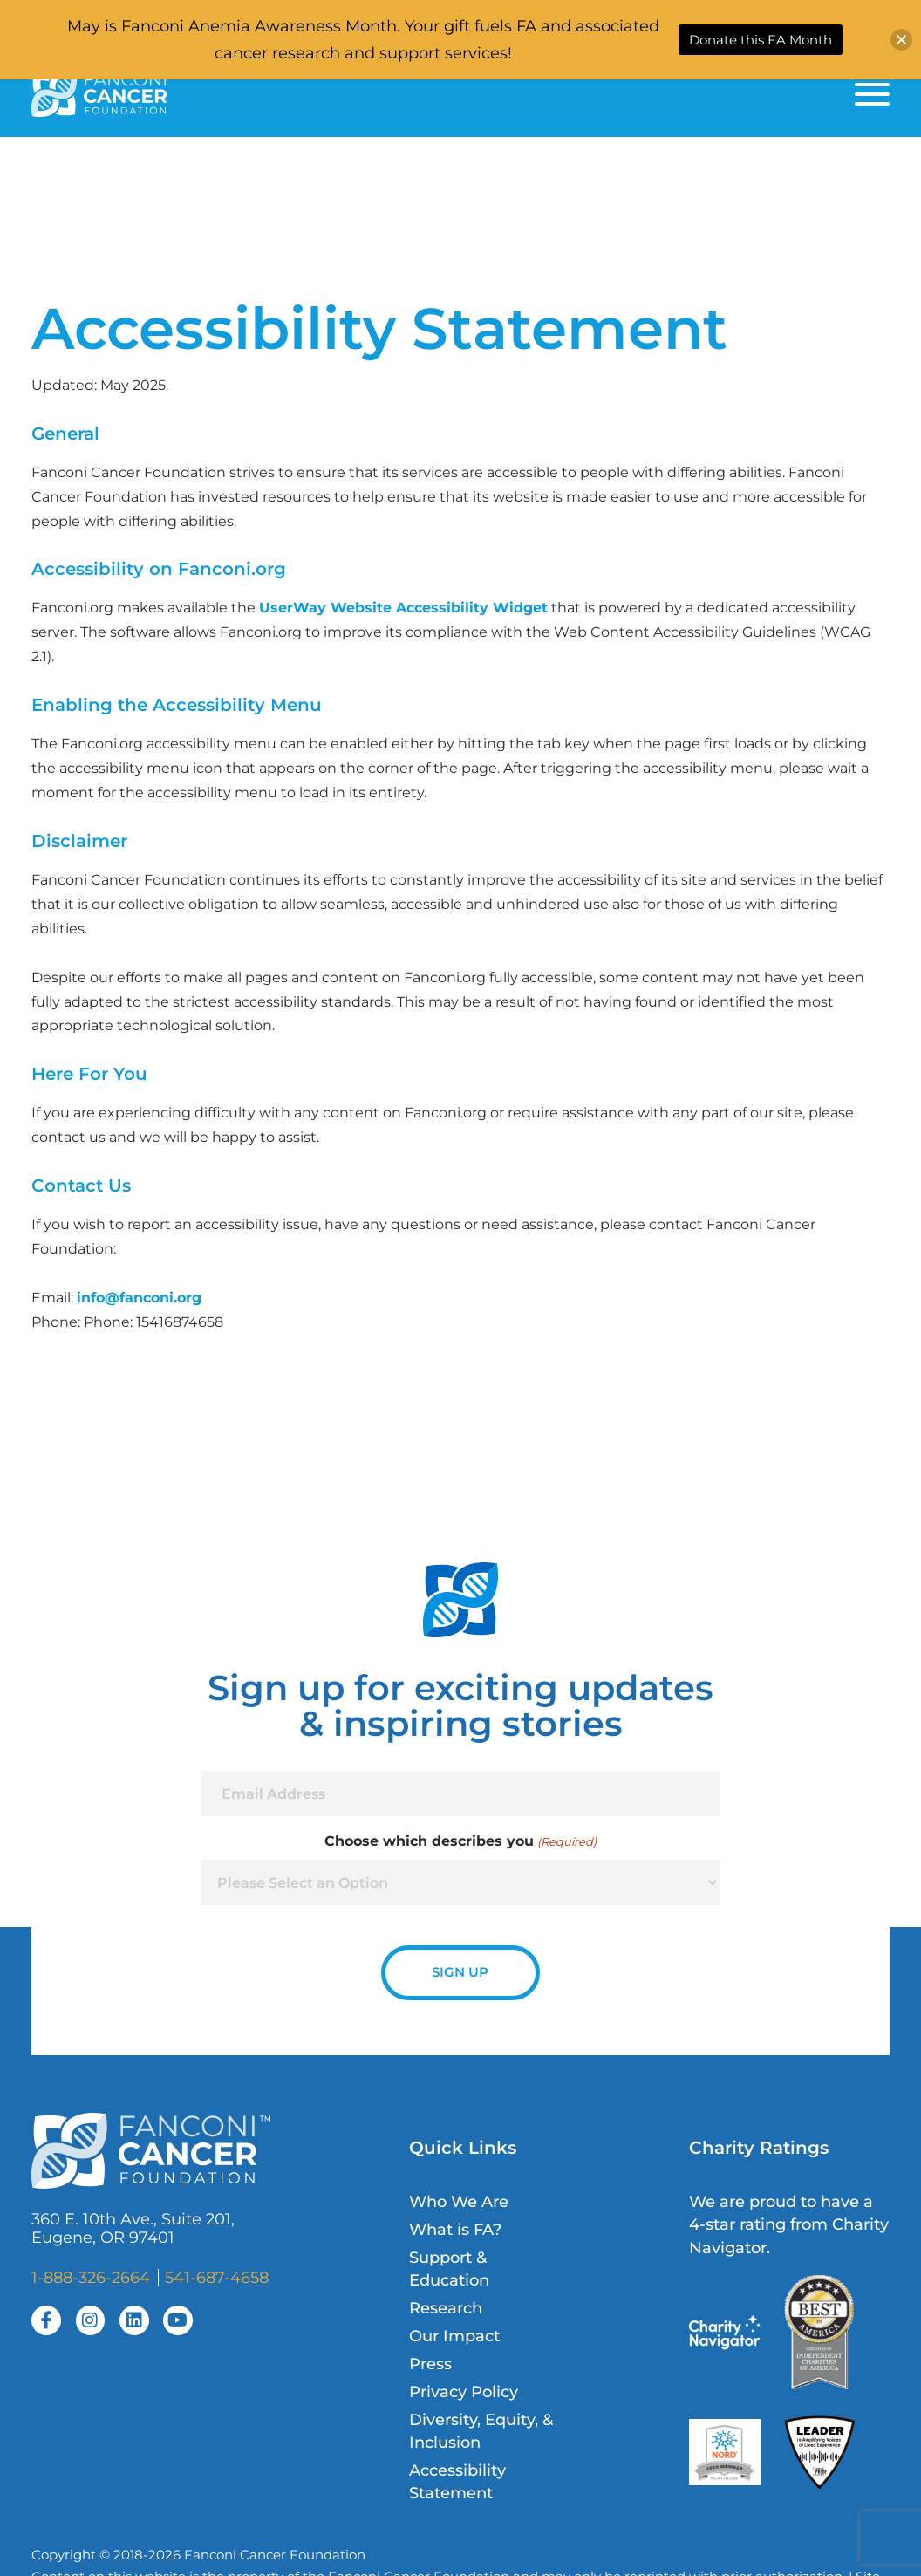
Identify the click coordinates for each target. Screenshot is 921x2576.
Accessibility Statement (457, 2481)
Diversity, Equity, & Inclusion (481, 2430)
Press (430, 2364)
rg (193, 1297)
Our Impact (454, 2336)
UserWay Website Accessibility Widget (403, 607)
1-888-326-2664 (90, 2277)
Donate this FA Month (760, 39)
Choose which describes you (460, 1841)
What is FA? (455, 2229)
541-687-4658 (217, 2277)
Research (445, 2308)
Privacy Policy (463, 2391)
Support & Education (449, 2268)
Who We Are (458, 2201)
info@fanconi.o (131, 1297)
